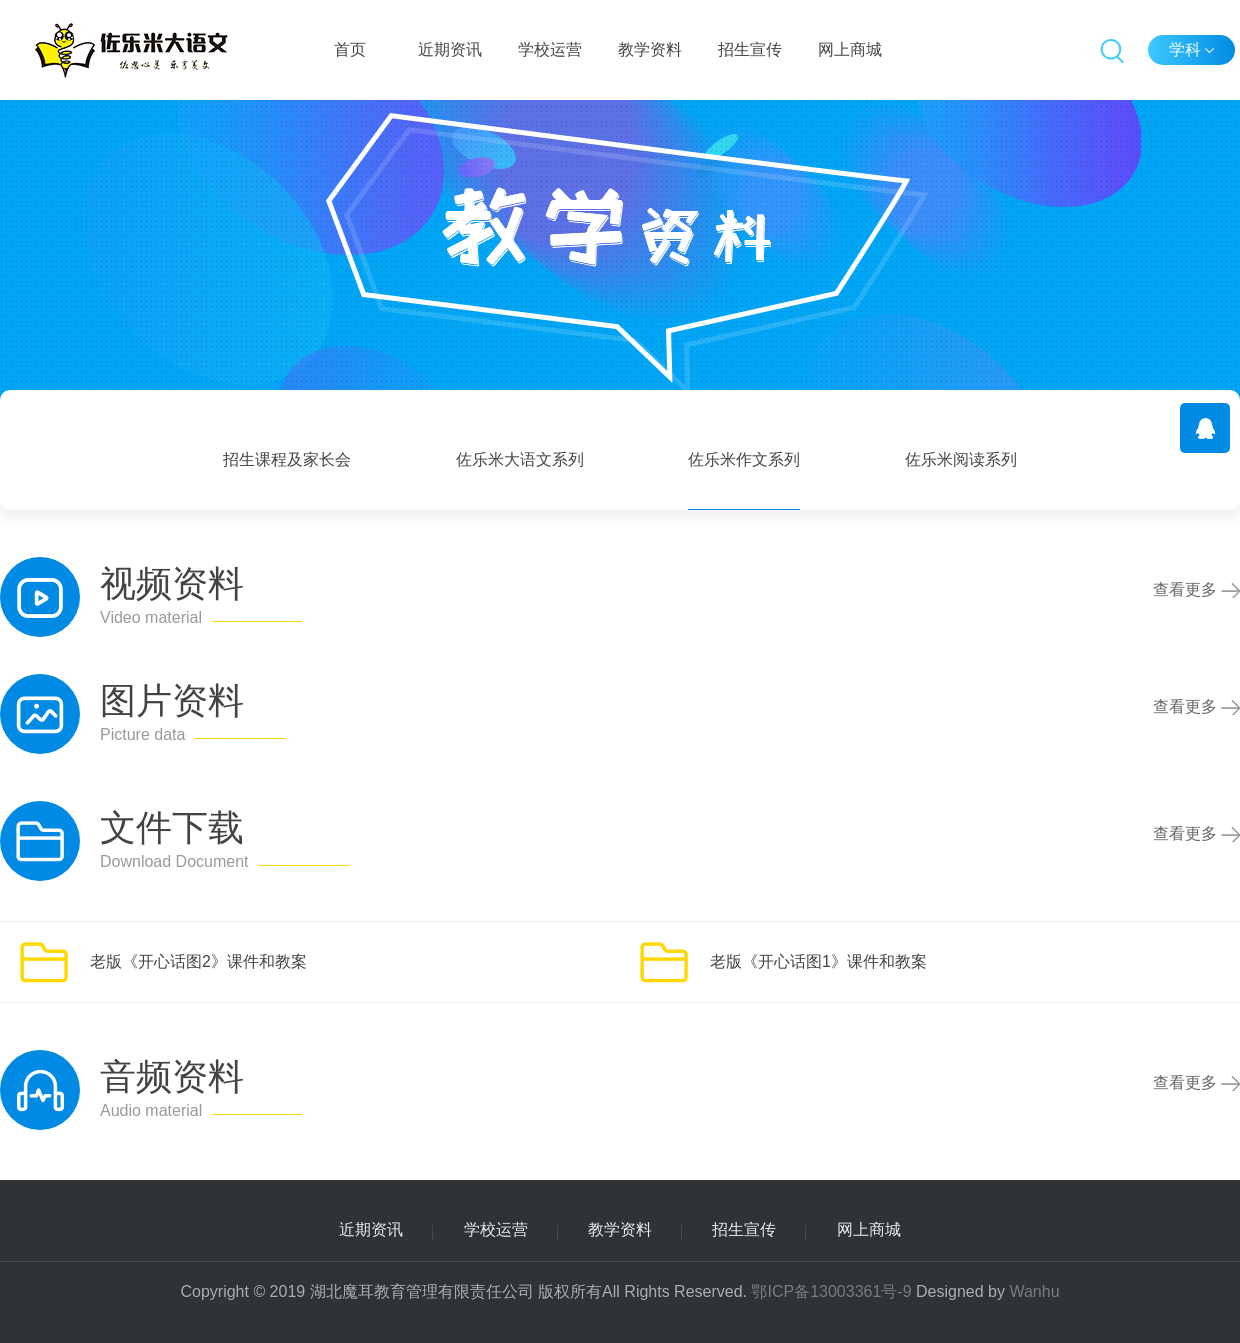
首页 (350, 49)
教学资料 (650, 49)
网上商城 (850, 49)
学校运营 (550, 49)
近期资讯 (450, 49)
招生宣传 (750, 49)
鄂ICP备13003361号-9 (831, 1291)
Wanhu (1034, 1291)
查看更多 (1196, 589)
